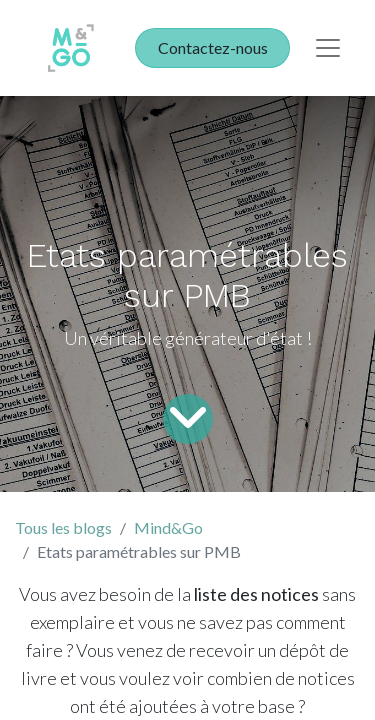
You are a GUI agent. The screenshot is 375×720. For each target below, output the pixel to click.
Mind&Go (168, 527)
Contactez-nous (213, 47)
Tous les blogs (63, 527)
